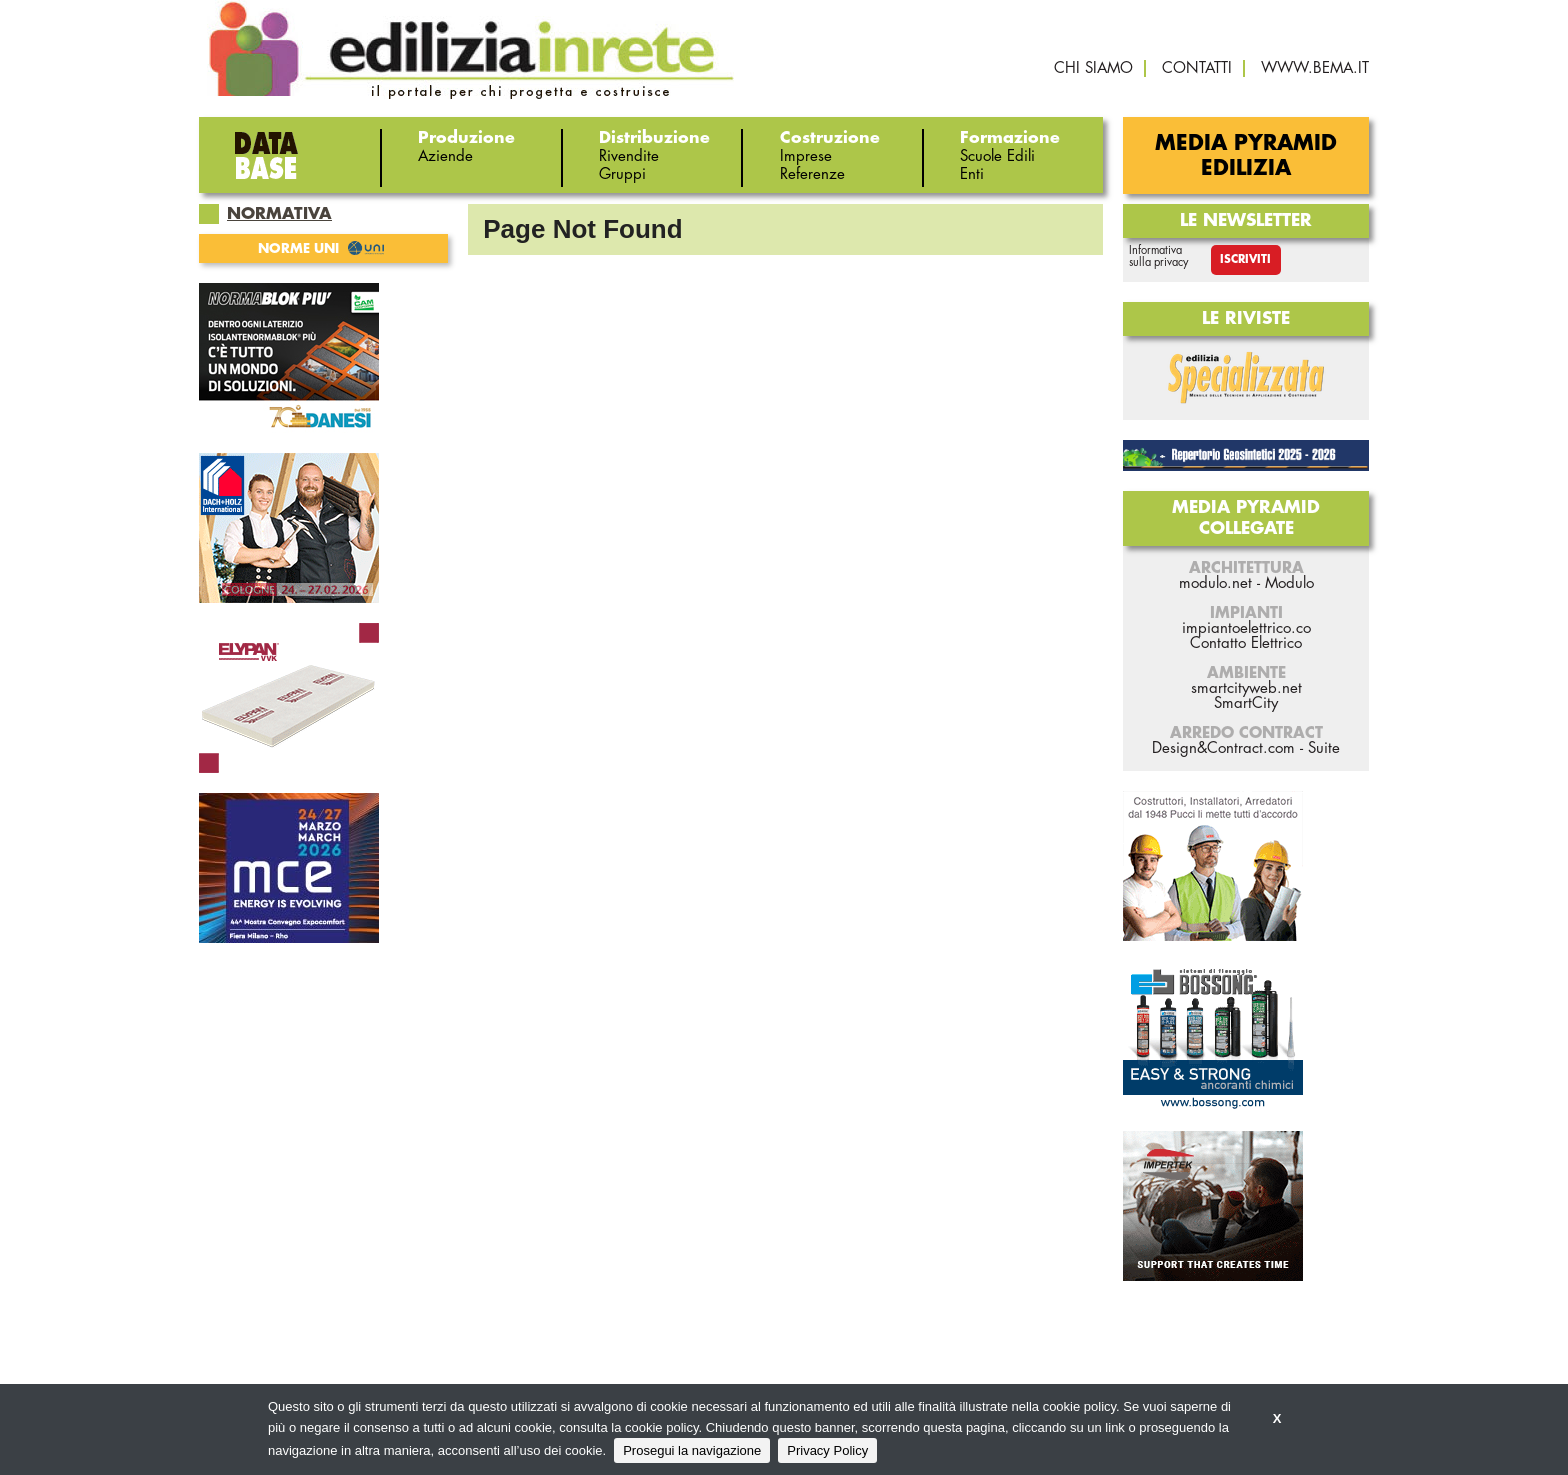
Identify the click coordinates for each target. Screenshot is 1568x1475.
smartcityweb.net (1246, 688)
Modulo (1289, 583)
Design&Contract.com (1223, 748)
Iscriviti (1245, 259)
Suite (1324, 748)
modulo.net (1215, 583)
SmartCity (1246, 703)
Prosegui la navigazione (692, 1450)
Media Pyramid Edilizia (1246, 156)
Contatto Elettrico (1246, 643)
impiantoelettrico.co (1246, 628)
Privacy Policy (827, 1450)
